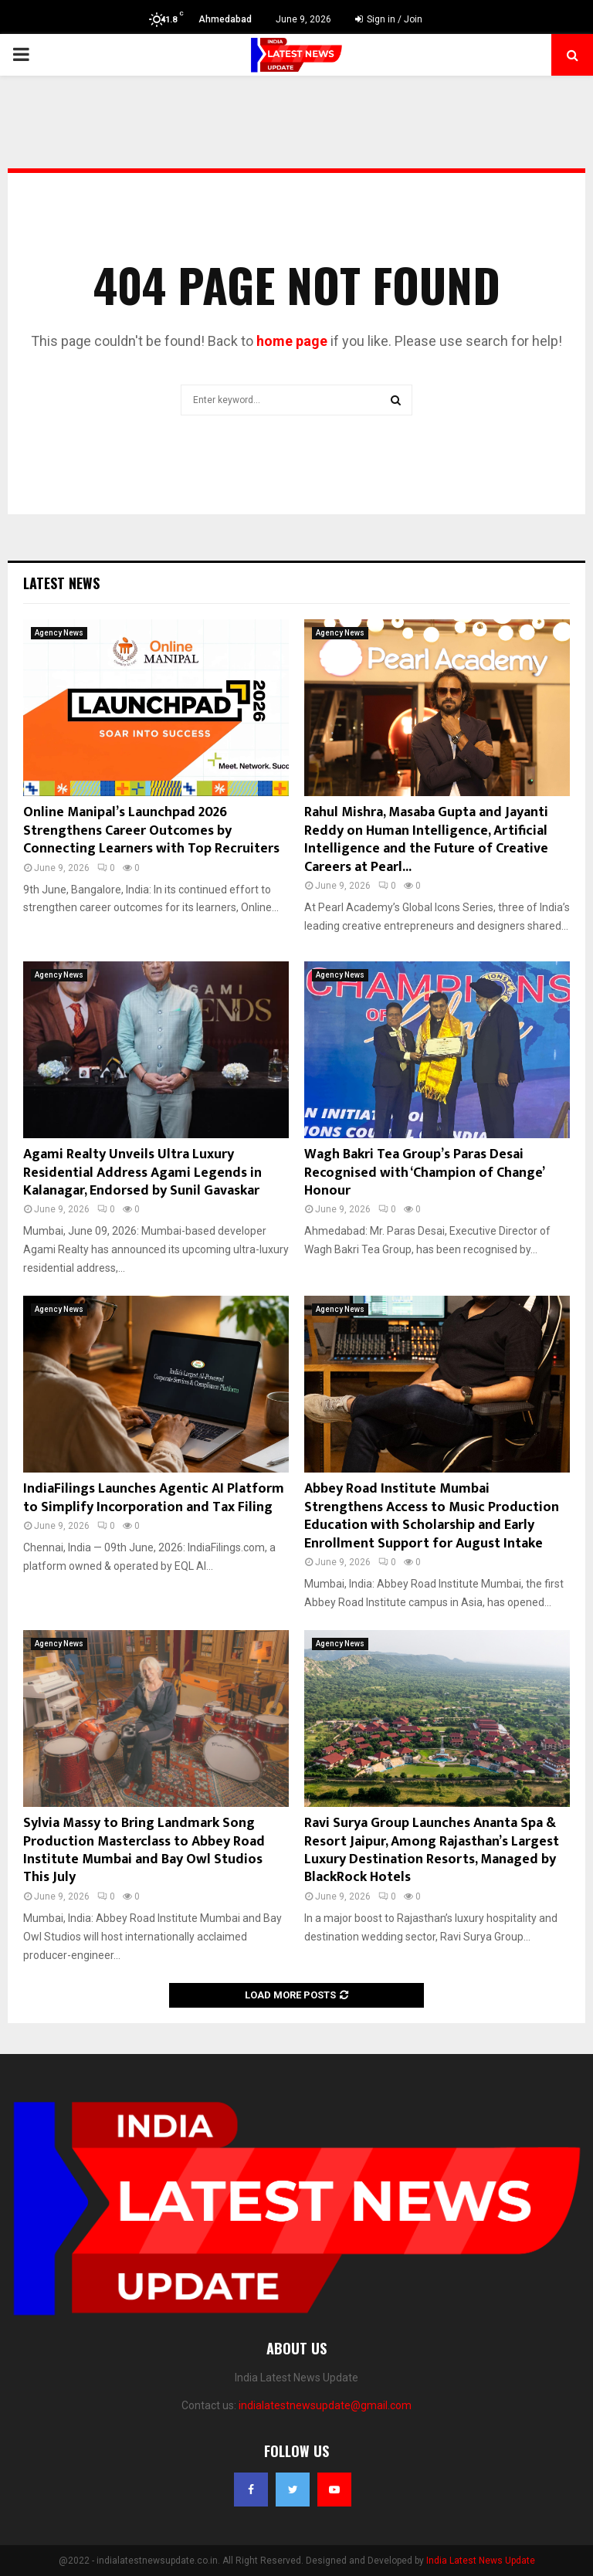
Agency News (59, 633)
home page (291, 341)
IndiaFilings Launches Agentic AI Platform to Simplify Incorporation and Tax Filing (153, 1497)
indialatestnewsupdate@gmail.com (325, 2405)
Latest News (61, 583)
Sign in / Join (388, 19)
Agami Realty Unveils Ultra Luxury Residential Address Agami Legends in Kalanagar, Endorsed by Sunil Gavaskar (142, 1172)
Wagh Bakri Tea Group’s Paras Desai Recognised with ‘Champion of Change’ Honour (424, 1172)
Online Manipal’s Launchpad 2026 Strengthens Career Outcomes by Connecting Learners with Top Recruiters (151, 830)
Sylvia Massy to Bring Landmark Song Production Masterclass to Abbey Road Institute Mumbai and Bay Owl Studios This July (144, 1850)
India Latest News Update (480, 2560)
